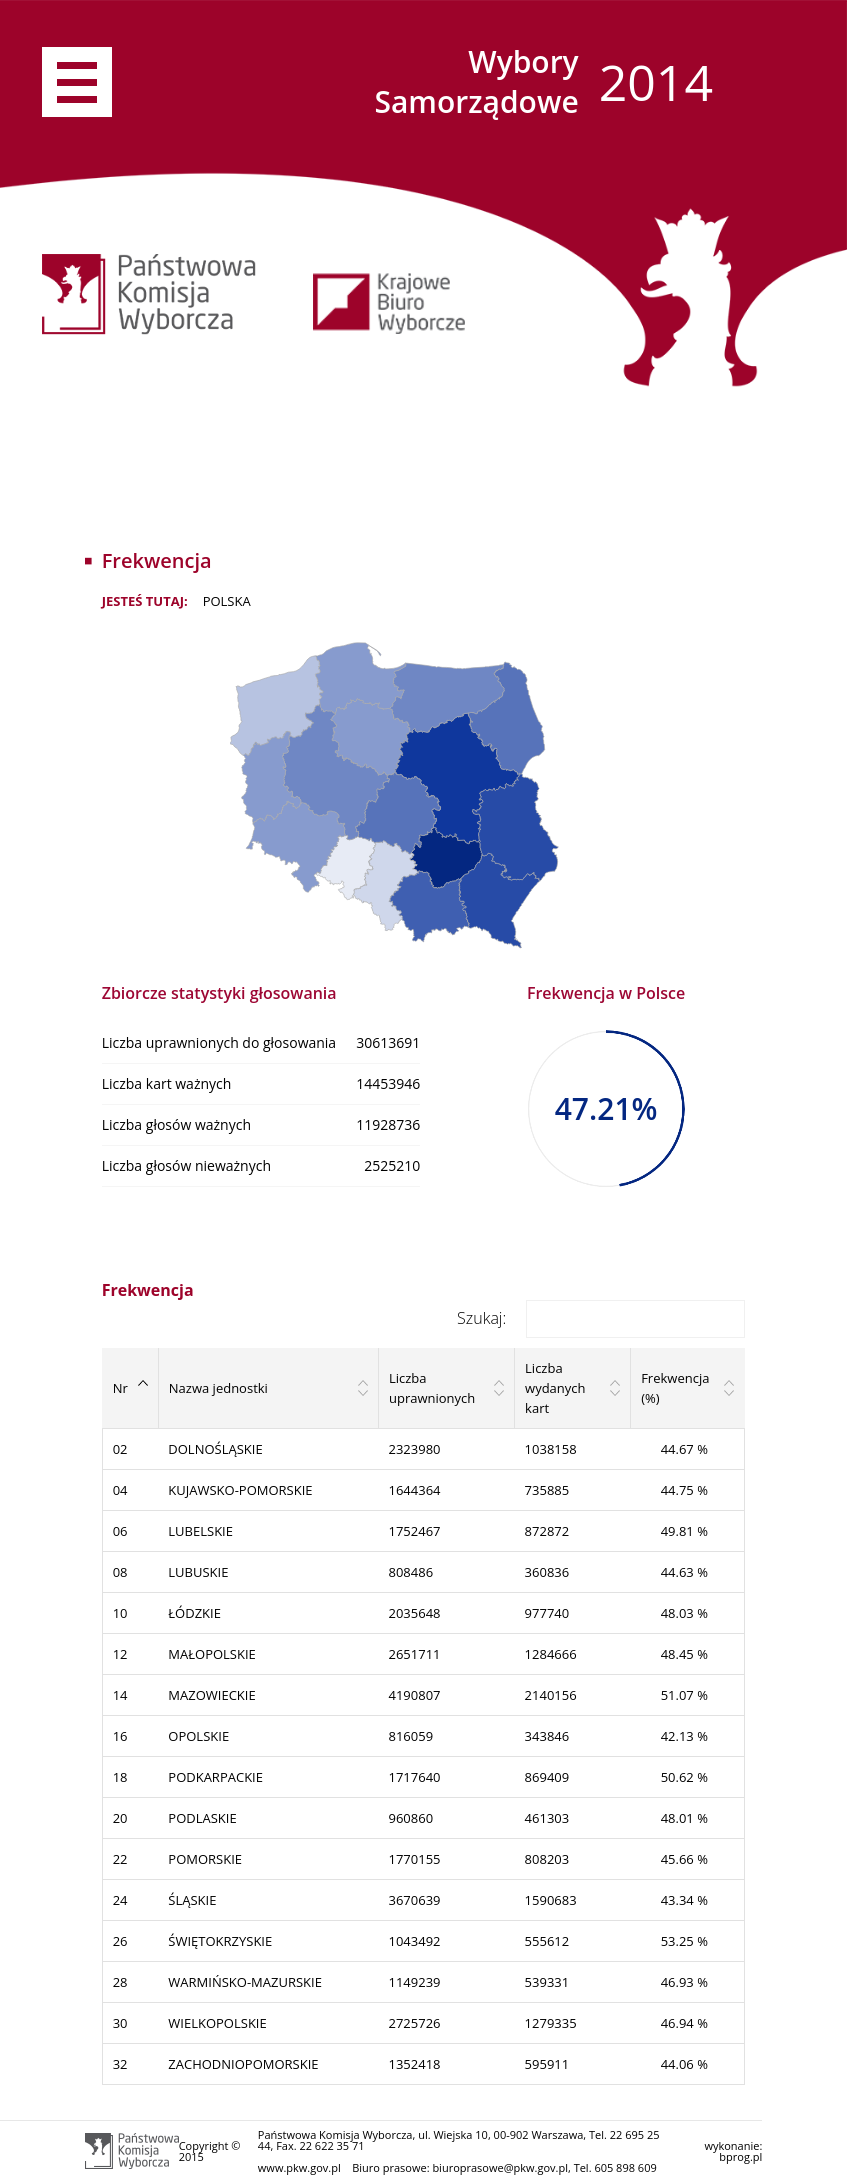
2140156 (551, 1695)
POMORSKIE (205, 1859)
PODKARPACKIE (215, 1777)
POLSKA (227, 601)
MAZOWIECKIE (211, 1695)
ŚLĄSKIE (192, 1900)
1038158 (551, 1449)
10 (120, 1613)
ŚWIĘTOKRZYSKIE (220, 1941)
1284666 (551, 1654)
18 (120, 1777)
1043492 (414, 1941)
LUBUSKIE (198, 1572)
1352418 (414, 2064)
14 (120, 1695)
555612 (547, 1941)
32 (120, 2064)
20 (120, 1818)
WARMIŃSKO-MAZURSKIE (245, 1982)
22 (120, 1859)
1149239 (414, 1982)
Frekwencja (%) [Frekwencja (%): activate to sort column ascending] (675, 1388)
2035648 (414, 1613)
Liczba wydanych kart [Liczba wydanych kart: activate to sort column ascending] (555, 1388)
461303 (547, 1818)
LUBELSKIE (200, 1531)
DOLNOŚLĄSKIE (215, 1449)
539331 (547, 1982)
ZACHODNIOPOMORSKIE (243, 2064)
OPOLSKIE (198, 1736)
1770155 (414, 1859)
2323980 (414, 1449)
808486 (410, 1572)
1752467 (414, 1531)
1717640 (414, 1777)
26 (120, 1941)
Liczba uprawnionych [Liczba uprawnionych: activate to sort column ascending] (432, 1388)
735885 (547, 1490)
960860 (410, 1818)
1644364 (414, 1490)
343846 (547, 1736)
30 (120, 2023)
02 (120, 1449)
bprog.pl (740, 2156)
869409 (547, 1777)
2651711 (414, 1654)
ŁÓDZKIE (194, 1613)
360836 (547, 1572)
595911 (547, 2064)
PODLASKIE (202, 1818)
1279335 (551, 2023)
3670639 (414, 1900)
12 (120, 1654)
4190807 (414, 1695)
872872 (547, 1531)
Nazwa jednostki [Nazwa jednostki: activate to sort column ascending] (218, 1388)
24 (120, 1900)
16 (120, 1736)
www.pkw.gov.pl (299, 2167)
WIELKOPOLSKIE (217, 2023)
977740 (547, 1613)
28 (120, 1982)
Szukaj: (601, 1318)
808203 (547, 1859)
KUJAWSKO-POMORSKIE (240, 1490)
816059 (410, 1736)
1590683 (551, 1900)
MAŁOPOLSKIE (211, 1654)
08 (120, 1572)
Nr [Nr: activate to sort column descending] (120, 1388)
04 (120, 1490)
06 (120, 1531)
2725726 (414, 2023)
